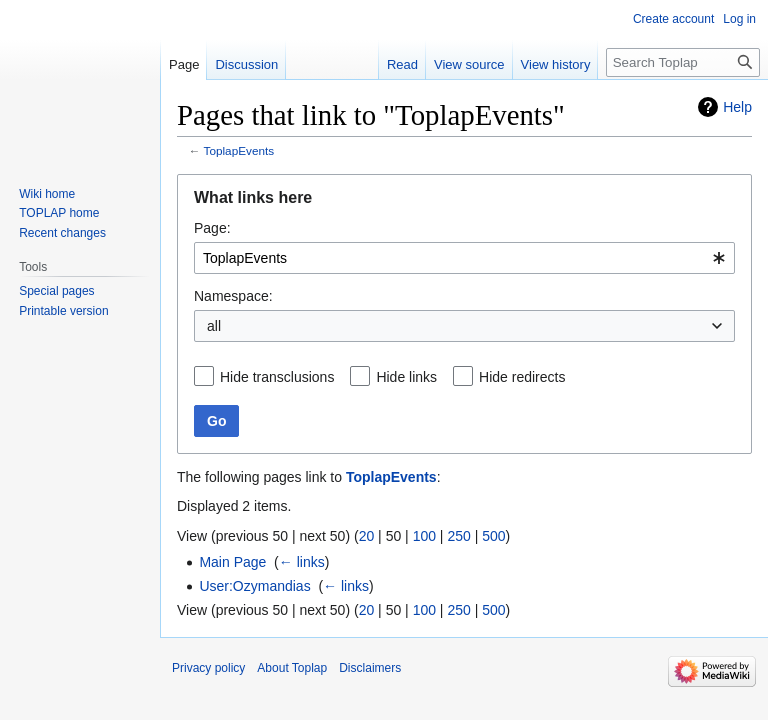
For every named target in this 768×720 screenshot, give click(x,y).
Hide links (406, 377)
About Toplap (292, 668)
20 (367, 536)
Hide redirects (522, 377)
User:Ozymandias (254, 586)
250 (458, 536)
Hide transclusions (277, 377)
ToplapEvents (239, 150)
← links (302, 562)
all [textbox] (214, 326)
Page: (212, 228)
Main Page (232, 562)
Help (737, 107)
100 (424, 536)
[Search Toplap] (683, 62)
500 (493, 536)
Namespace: (233, 296)
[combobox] (464, 258)
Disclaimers (370, 668)
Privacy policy (208, 668)
